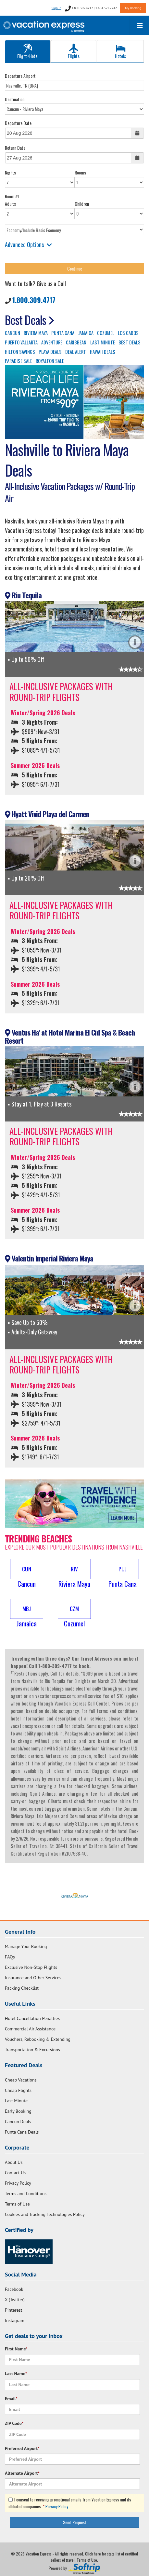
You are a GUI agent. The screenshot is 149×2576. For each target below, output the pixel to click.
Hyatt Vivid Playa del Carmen (47, 813)
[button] (27, 1574)
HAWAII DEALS (102, 351)
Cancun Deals (18, 2121)
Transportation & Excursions (32, 2050)
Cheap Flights (18, 2090)
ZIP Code (14, 2423)
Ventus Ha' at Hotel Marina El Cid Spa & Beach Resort (70, 1036)
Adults (10, 203)
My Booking (133, 8)
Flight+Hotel (27, 51)
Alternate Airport (22, 2473)
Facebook (14, 2289)
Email (11, 2399)
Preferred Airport (22, 2448)
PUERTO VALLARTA (21, 342)
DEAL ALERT (75, 351)
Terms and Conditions (25, 2193)
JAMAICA (85, 332)
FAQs (10, 1957)
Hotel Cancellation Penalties (32, 2018)
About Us (13, 2162)
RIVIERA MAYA (36, 332)
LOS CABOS (128, 332)
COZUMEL (105, 332)
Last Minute (16, 2101)
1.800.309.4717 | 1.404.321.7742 (91, 8)
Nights (10, 172)
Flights (74, 51)
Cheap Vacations (21, 2080)
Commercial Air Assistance (30, 2029)
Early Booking (18, 2111)
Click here (93, 2553)
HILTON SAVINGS (20, 351)
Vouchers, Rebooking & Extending (37, 2039)
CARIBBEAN (76, 342)
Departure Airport (20, 75)
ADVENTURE (51, 342)
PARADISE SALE (18, 360)
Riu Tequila (23, 595)
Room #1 (12, 196)
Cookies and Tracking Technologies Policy (44, 2214)
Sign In (56, 8)
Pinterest (13, 2310)
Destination (14, 99)
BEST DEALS (129, 342)
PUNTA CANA (62, 332)
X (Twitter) (15, 2300)
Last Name (16, 2373)
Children (82, 203)
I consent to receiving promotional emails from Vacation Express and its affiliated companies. (69, 2503)
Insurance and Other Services (33, 1978)
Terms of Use (17, 2204)
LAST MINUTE (102, 342)
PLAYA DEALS (50, 351)
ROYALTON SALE (50, 360)
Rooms (80, 172)
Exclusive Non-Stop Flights (31, 1967)
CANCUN (12, 332)
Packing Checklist (22, 1988)
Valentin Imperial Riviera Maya (49, 1258)
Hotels (120, 51)
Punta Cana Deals (22, 2132)
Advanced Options (28, 244)
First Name (16, 2349)
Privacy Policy (18, 2183)
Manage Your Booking (26, 1946)
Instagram (14, 2320)
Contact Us (15, 2173)
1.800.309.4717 (34, 300)
